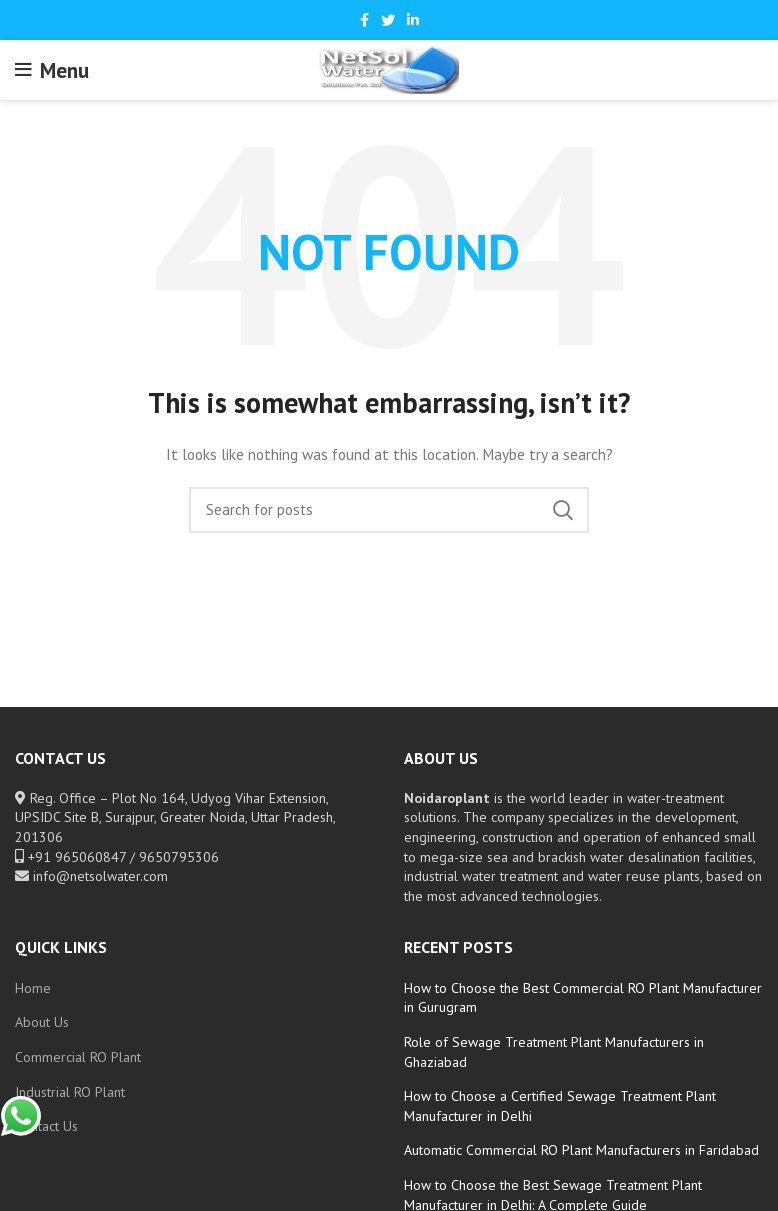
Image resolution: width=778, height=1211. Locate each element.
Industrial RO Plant (70, 1092)
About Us (42, 1022)
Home (33, 988)
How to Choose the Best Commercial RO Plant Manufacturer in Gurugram (583, 998)
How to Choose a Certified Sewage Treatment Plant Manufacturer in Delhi (560, 1106)
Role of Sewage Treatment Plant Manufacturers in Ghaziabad (554, 1052)
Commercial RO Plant (78, 1057)
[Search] (389, 510)
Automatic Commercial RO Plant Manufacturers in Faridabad (581, 1150)
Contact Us (46, 1126)
